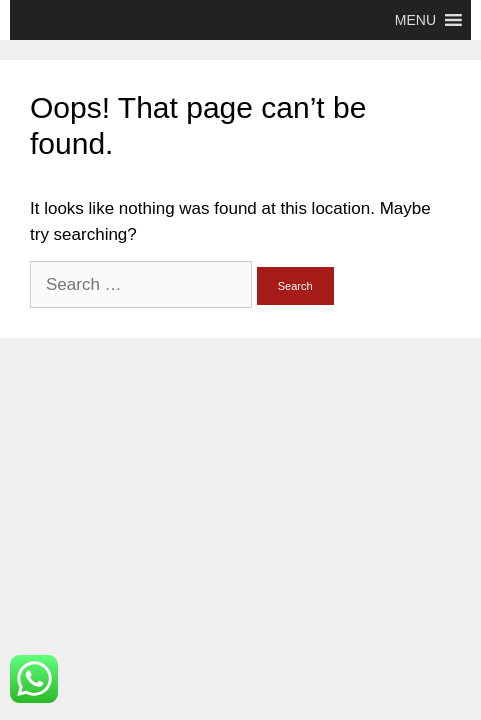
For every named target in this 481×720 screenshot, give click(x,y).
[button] (415, 20)
